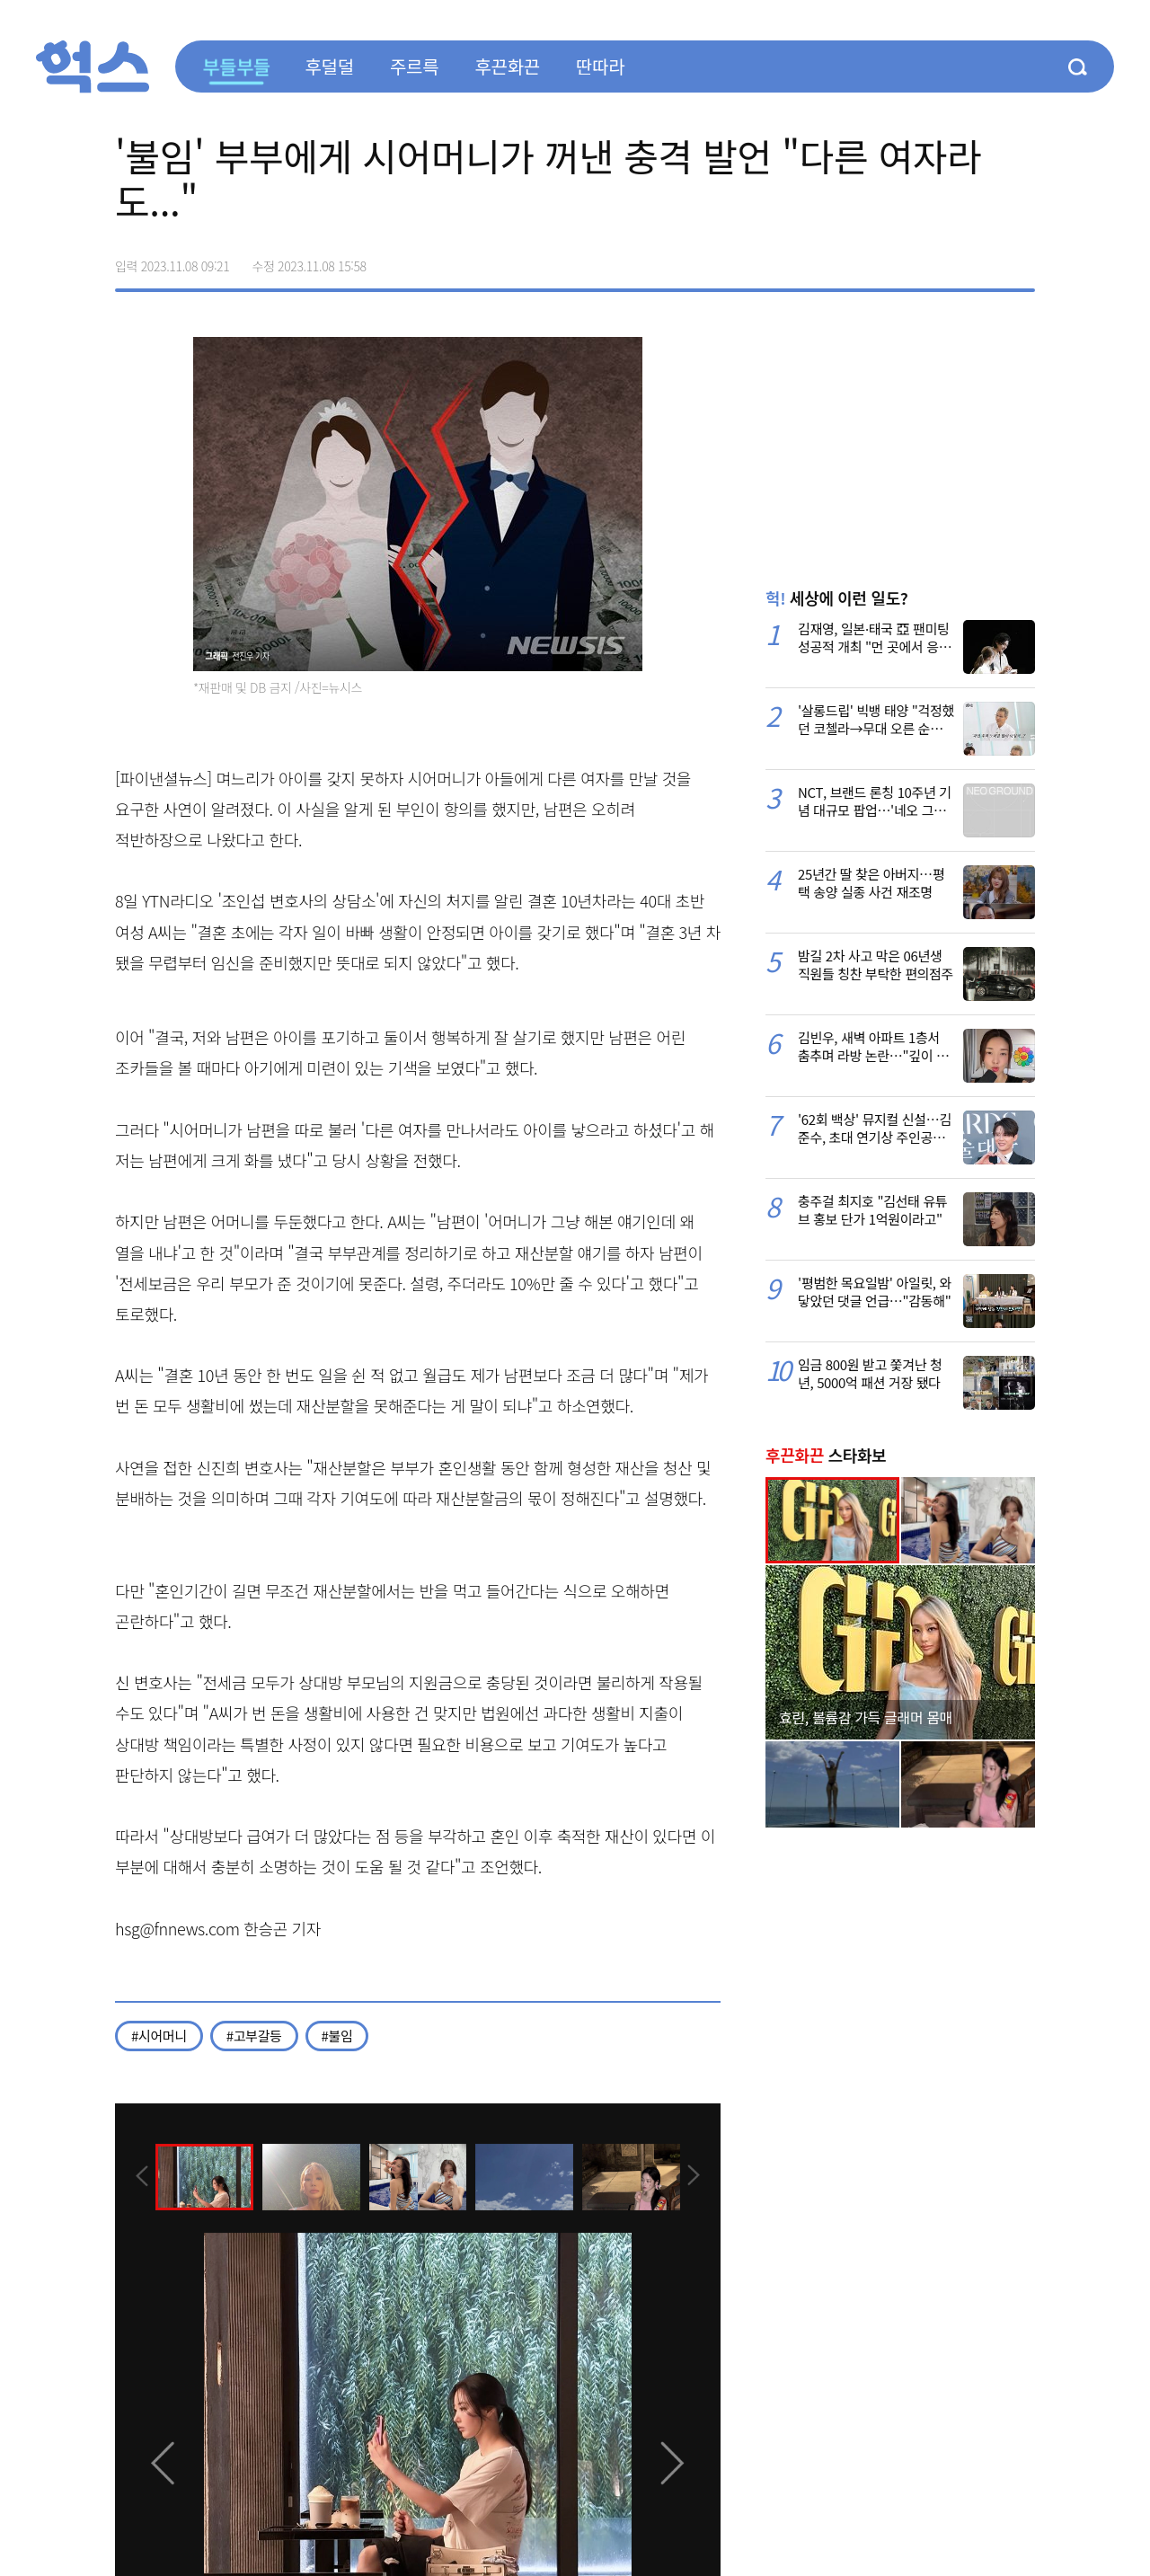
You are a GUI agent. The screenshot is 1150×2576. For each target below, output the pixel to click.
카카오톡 (983, 259)
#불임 (337, 2035)
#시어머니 (159, 2035)
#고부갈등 (254, 2035)
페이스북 (907, 259)
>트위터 (945, 259)
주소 (1020, 259)
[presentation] (139, 2176)
